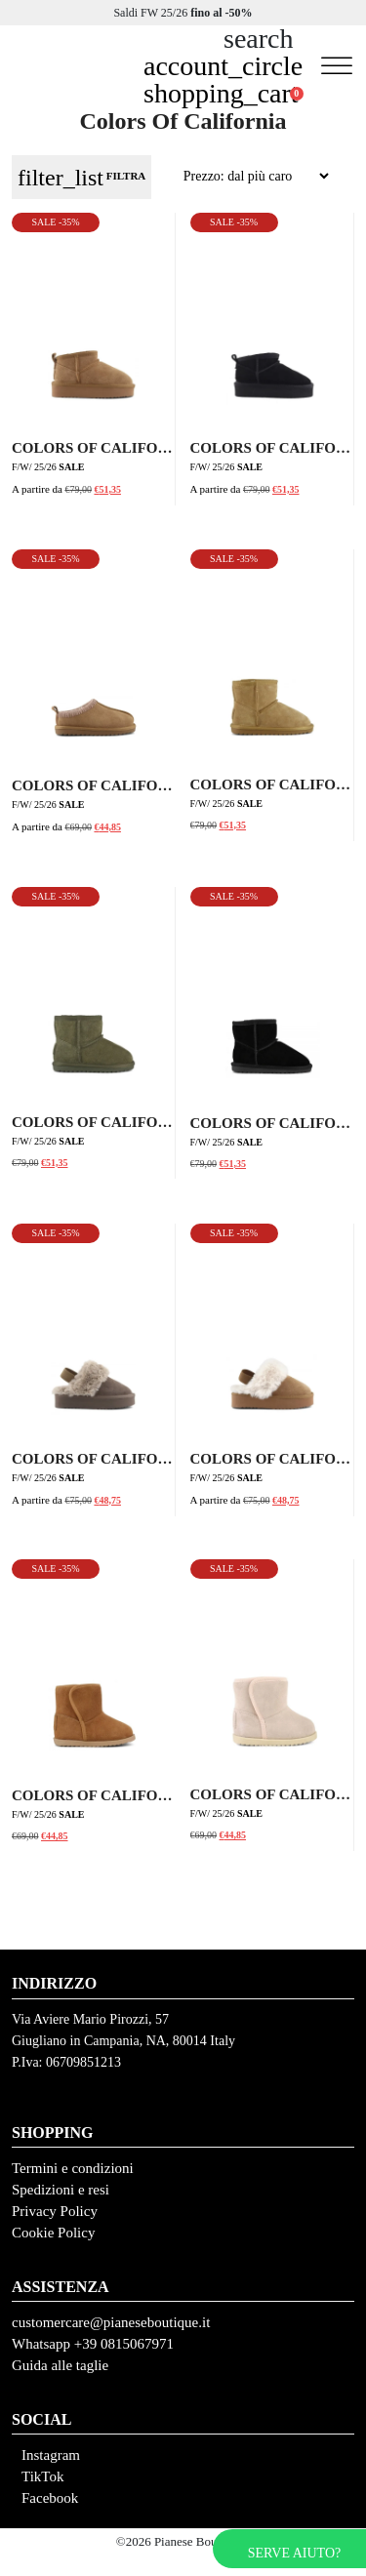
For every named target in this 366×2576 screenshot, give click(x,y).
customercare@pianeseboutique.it (111, 2322)
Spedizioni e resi (60, 2189)
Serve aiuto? (294, 2553)
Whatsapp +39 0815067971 (93, 2344)
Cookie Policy (53, 2232)
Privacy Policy (55, 2211)
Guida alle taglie (60, 2365)
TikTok (42, 2476)
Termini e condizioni (73, 2168)
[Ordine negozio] (243, 176)
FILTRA (81, 177)
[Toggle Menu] (336, 66)
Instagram (50, 2455)
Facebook (49, 2498)
